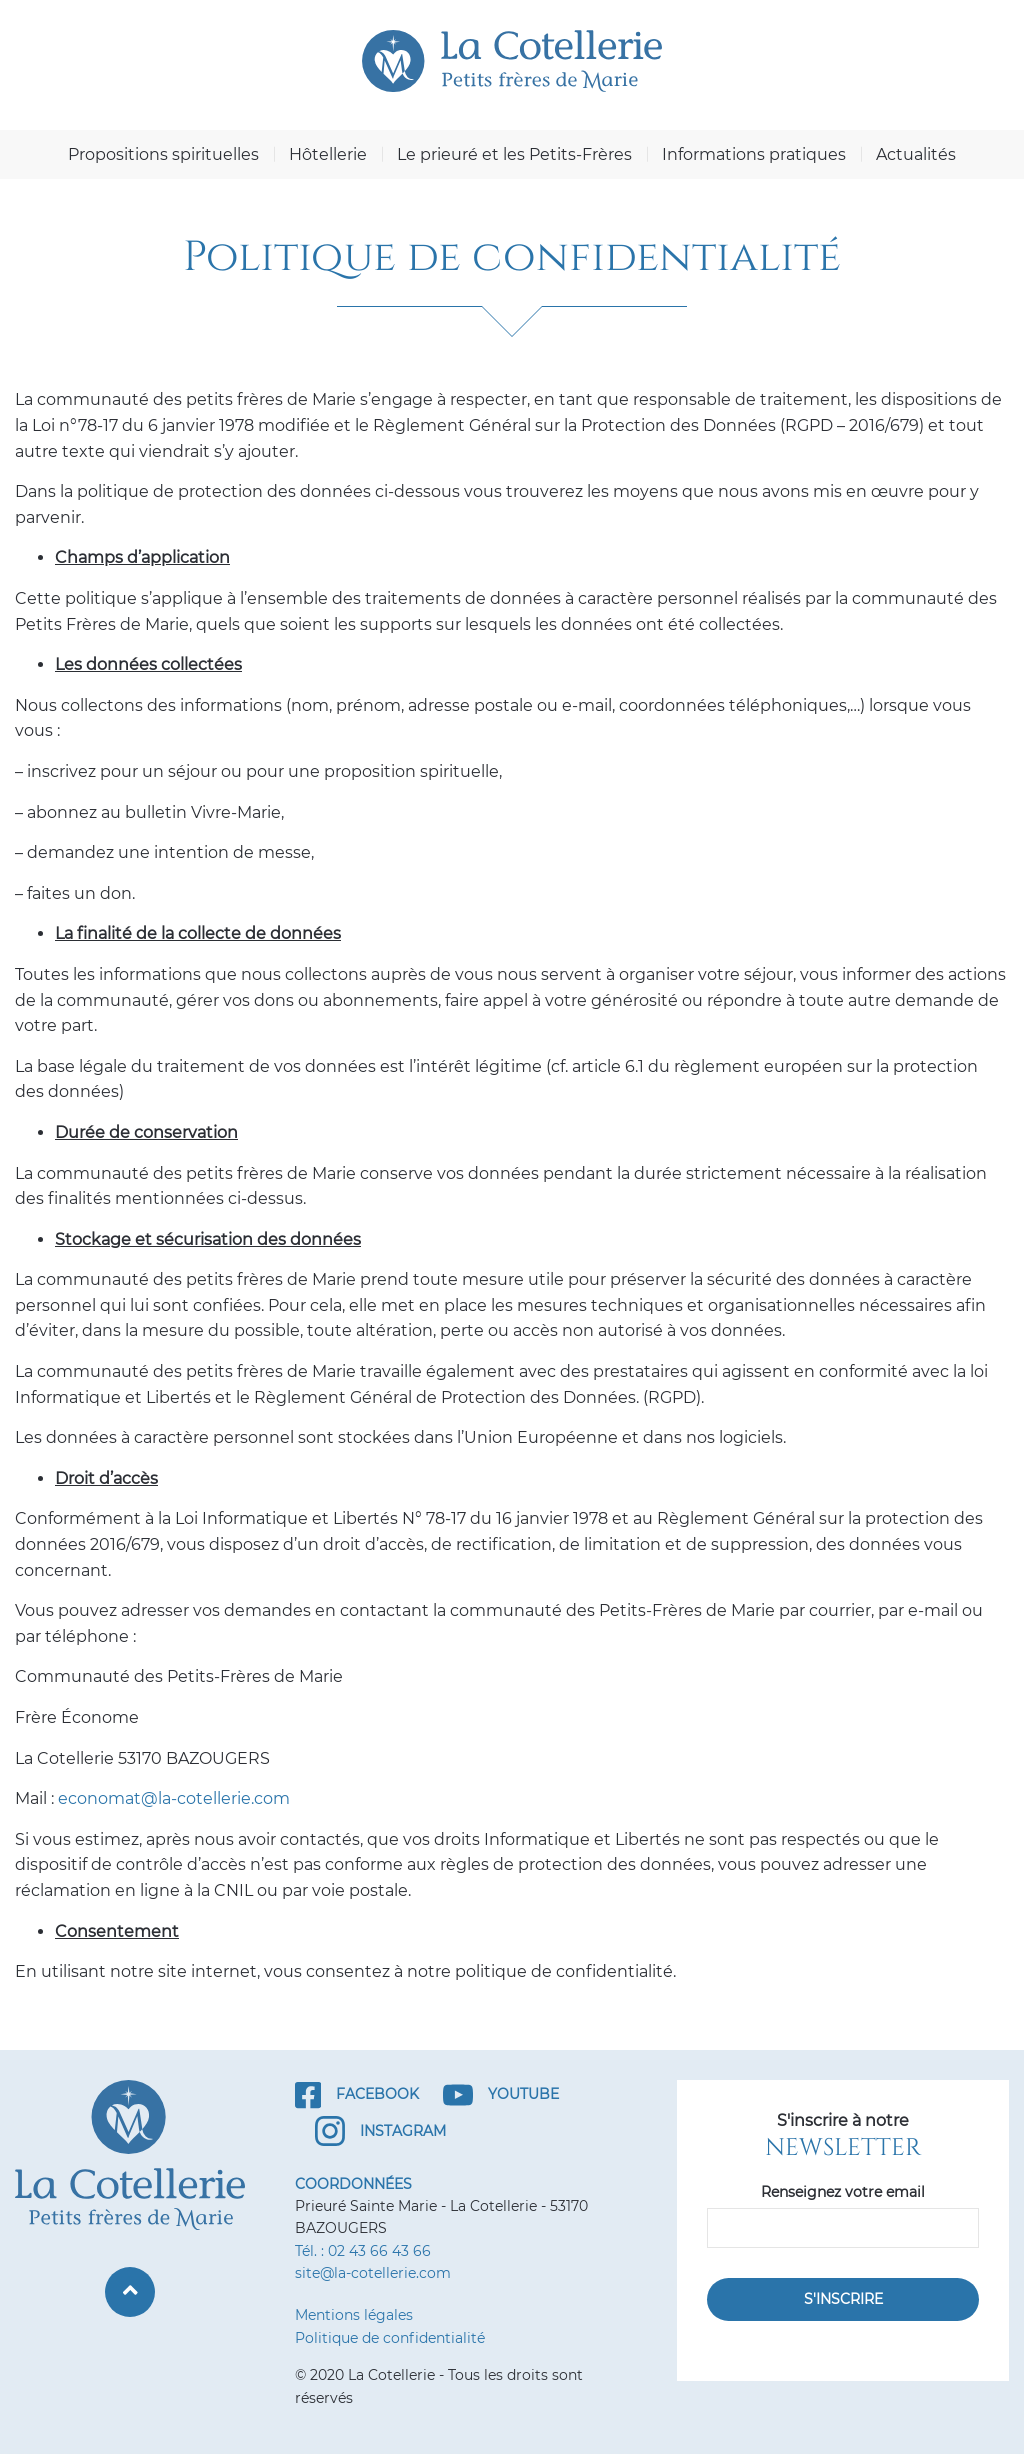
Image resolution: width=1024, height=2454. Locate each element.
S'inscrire (843, 2299)
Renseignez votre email (843, 2192)
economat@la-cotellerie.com (174, 1798)
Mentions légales (354, 2315)
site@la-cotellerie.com (373, 2273)
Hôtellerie (328, 154)
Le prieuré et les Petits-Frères (514, 154)
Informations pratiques (754, 154)
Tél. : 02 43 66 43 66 (363, 2251)
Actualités (916, 154)
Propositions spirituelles (163, 154)
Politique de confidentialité (390, 2338)
